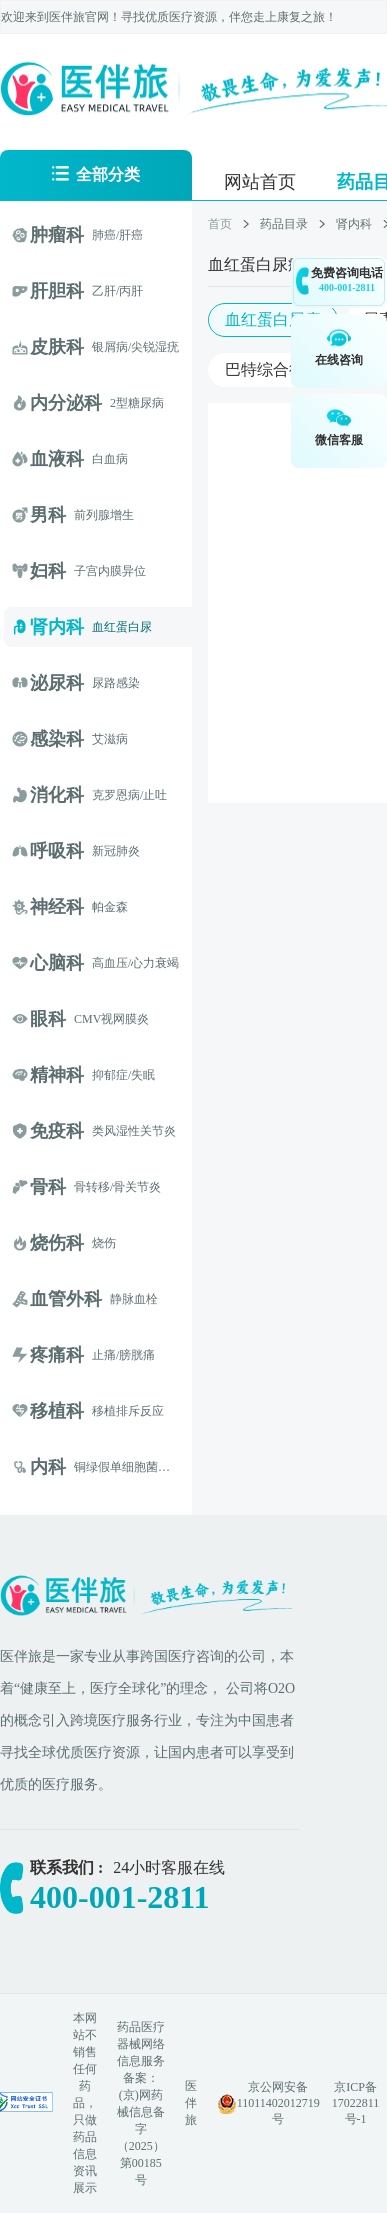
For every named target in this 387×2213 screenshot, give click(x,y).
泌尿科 (57, 683)
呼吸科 (57, 851)
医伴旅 (191, 2103)
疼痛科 (57, 1355)
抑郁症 (110, 1075)
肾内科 (57, 627)
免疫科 (57, 1131)
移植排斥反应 (128, 1411)
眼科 (48, 1019)
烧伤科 (57, 1243)
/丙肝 (129, 291)
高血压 (110, 963)
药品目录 (284, 224)
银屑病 (110, 347)
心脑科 (57, 963)
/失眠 (141, 1075)
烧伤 (104, 1243)
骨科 (48, 1187)
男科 (48, 515)
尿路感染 (116, 683)
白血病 (110, 459)
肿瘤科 (57, 235)
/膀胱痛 (135, 1355)
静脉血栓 (134, 1299)
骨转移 (92, 1187)
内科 (48, 1467)
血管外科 (66, 1299)
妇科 (48, 571)
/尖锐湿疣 (153, 347)
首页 (220, 224)
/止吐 (153, 795)
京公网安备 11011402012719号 (278, 2103)
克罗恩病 (116, 795)
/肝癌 (129, 235)
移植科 (57, 1411)
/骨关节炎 (135, 1187)
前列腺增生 (104, 515)
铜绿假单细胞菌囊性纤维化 (146, 1467)
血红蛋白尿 (122, 627)
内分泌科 (66, 403)
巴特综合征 (265, 369)
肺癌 (104, 235)
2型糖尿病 (137, 403)
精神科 (57, 1075)
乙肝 (104, 291)
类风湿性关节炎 (134, 1131)
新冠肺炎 (116, 851)
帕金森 (110, 907)
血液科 (57, 459)
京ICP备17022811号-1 (356, 2103)
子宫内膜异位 (110, 571)
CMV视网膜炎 (111, 1019)
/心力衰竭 (153, 963)
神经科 (57, 907)
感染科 (57, 739)
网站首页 (260, 182)
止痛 (104, 1355)
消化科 (57, 795)
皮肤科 (57, 347)
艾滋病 (110, 739)
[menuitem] (260, 180)
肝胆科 (57, 291)
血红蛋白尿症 (273, 319)
